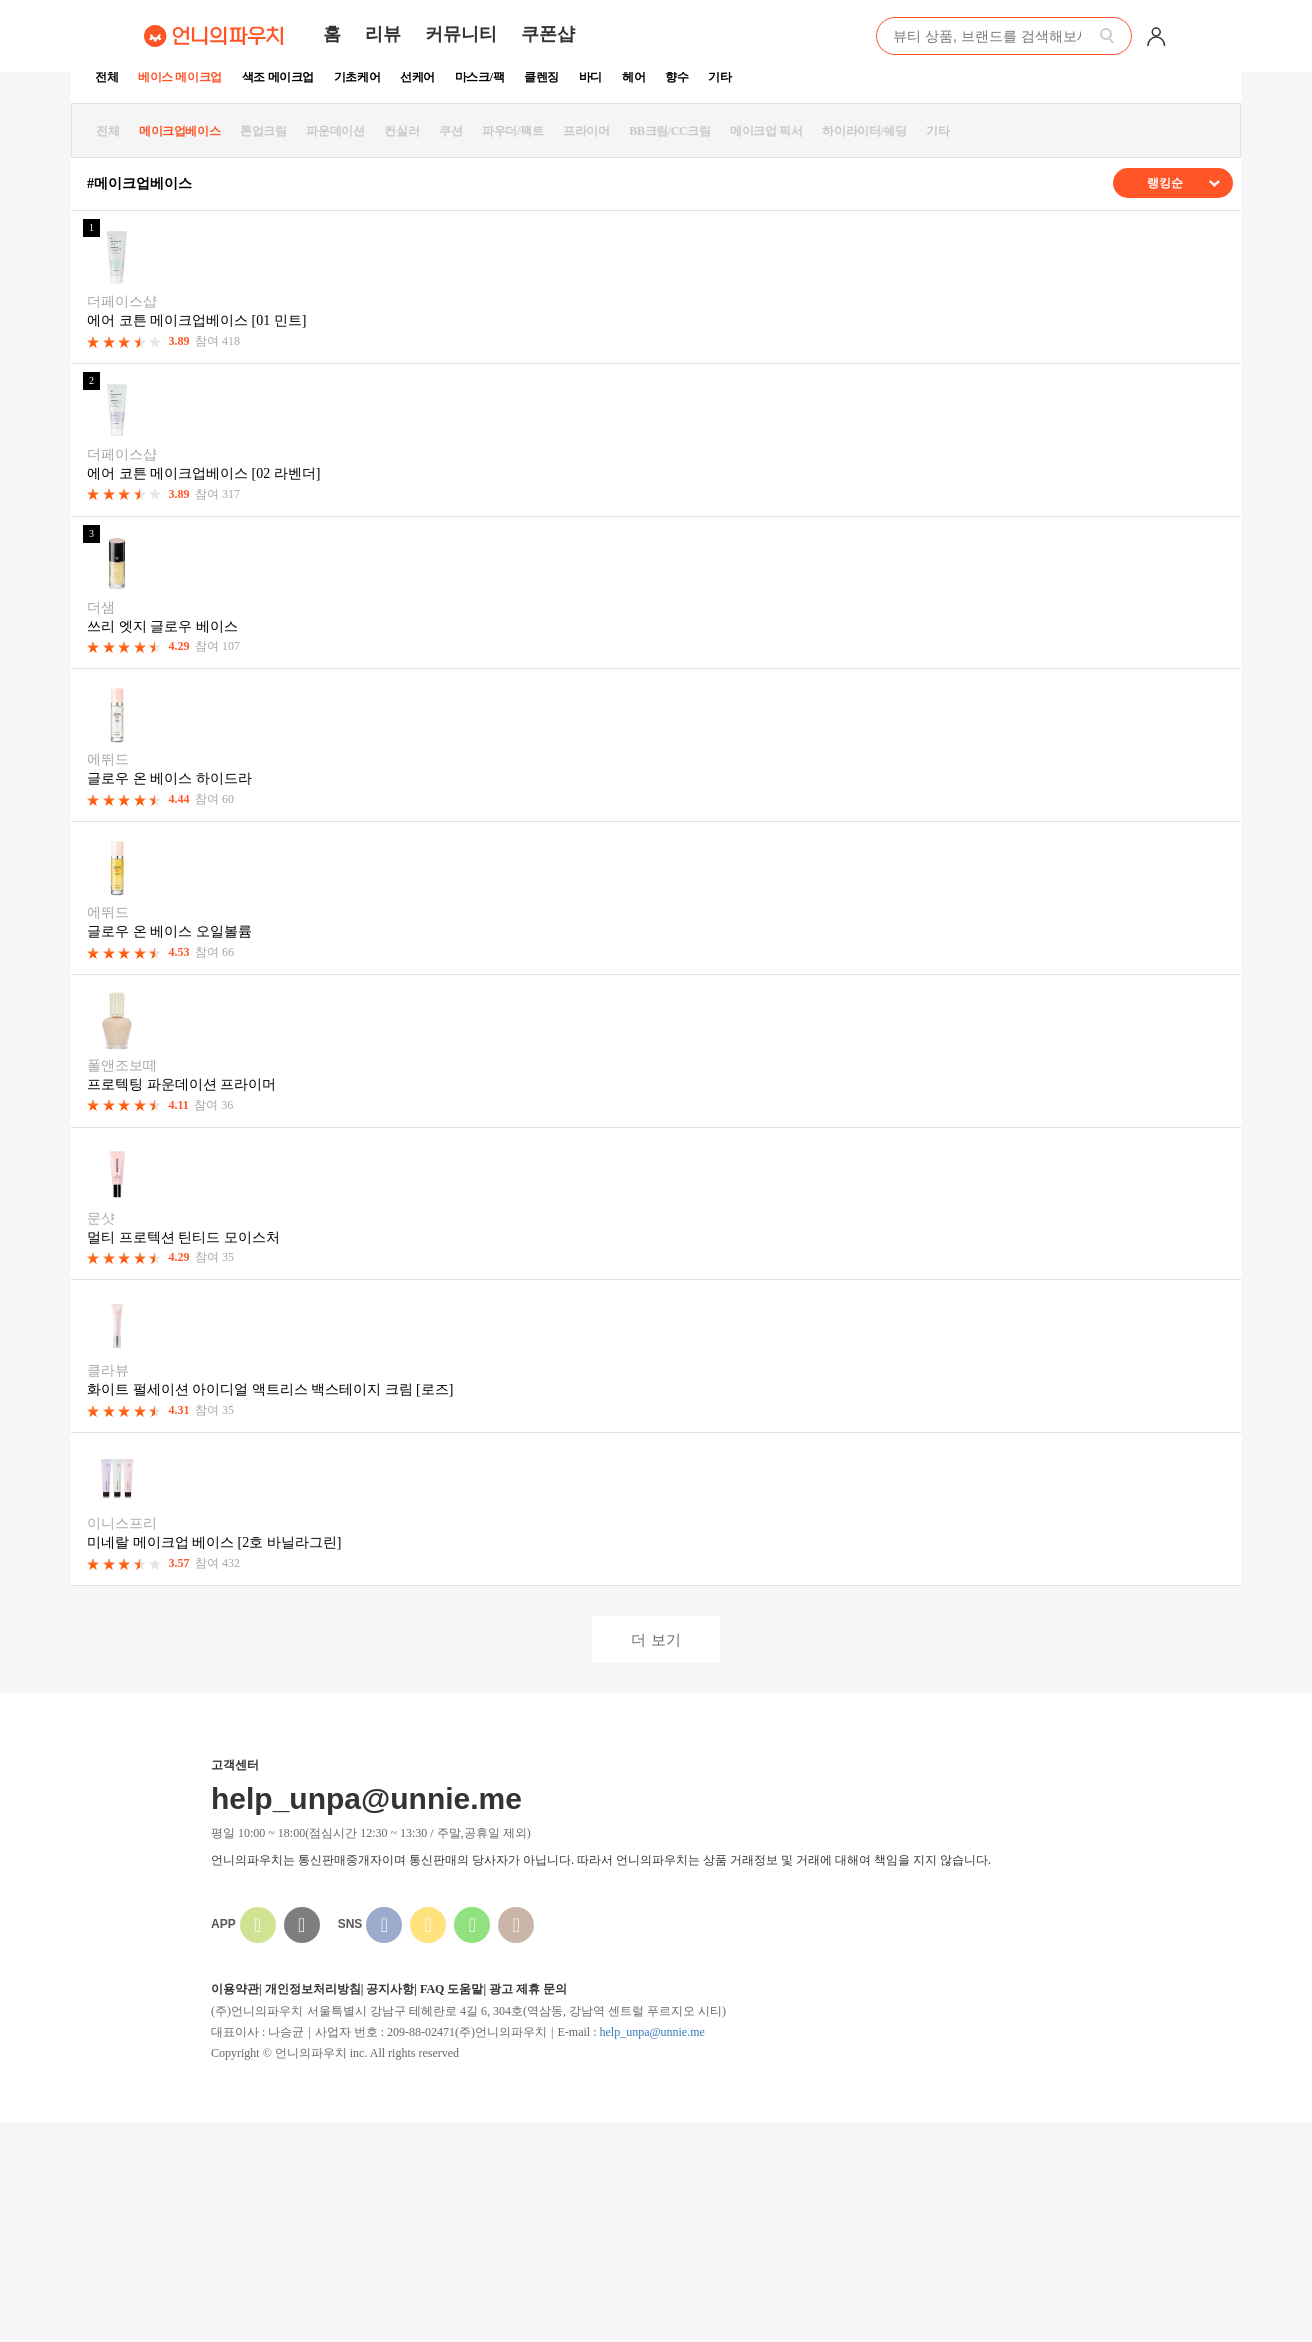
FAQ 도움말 (451, 1989)
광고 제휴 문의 (528, 1989)
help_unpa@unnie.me (651, 2032)
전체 (106, 77)
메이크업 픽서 (766, 131)
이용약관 (235, 1989)
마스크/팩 (479, 77)
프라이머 (586, 131)
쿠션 (450, 131)
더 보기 (655, 1639)
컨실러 (401, 131)
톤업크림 (263, 131)
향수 (676, 77)
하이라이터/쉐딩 (864, 131)
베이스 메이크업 (180, 77)
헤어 (633, 77)
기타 (719, 77)
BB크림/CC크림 (669, 131)
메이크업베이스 (179, 131)
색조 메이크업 (278, 77)
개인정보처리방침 (313, 1989)
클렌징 (541, 77)
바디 (590, 77)
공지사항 (390, 1989)
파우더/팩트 (512, 131)
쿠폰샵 (548, 34)
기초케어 (357, 77)
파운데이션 (335, 131)
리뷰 (383, 34)
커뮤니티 (461, 34)
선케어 (417, 77)
